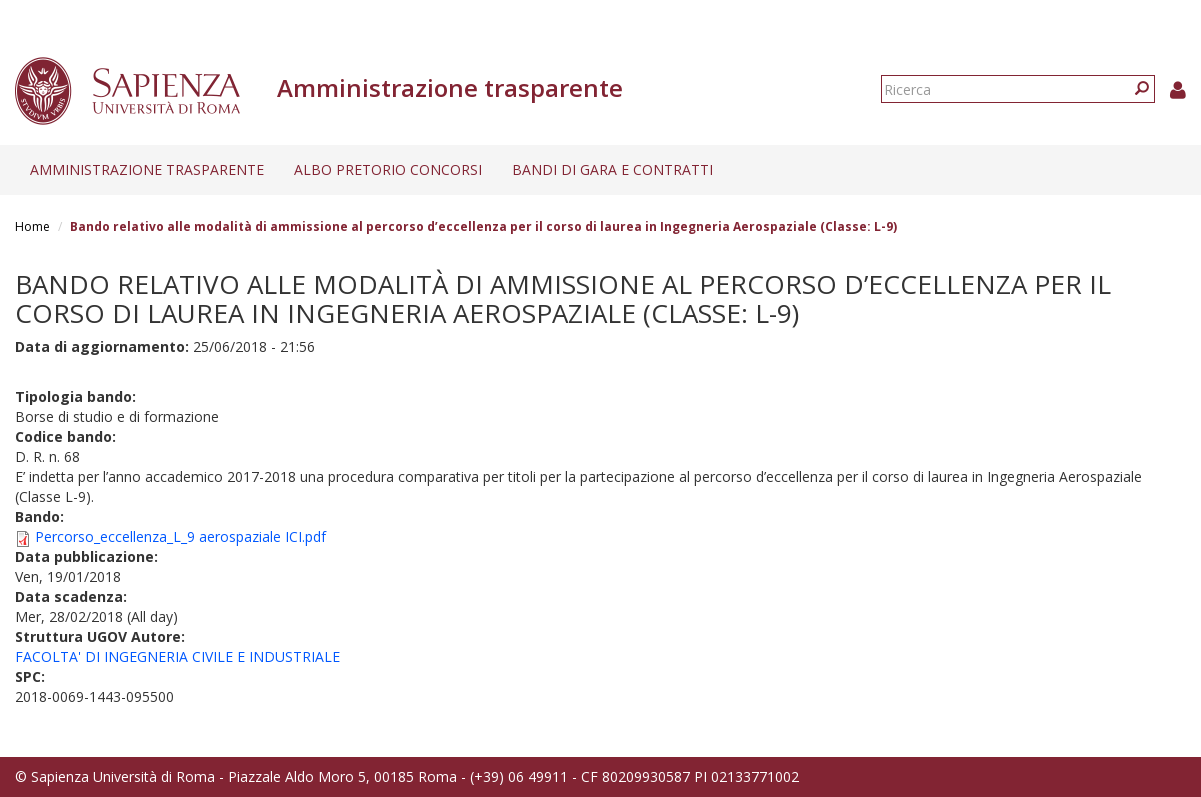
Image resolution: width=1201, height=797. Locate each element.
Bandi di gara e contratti (612, 169)
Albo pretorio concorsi (388, 169)
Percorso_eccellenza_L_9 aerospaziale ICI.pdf (180, 536)
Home (32, 226)
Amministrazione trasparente (147, 169)
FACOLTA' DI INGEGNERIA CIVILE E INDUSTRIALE (177, 656)
